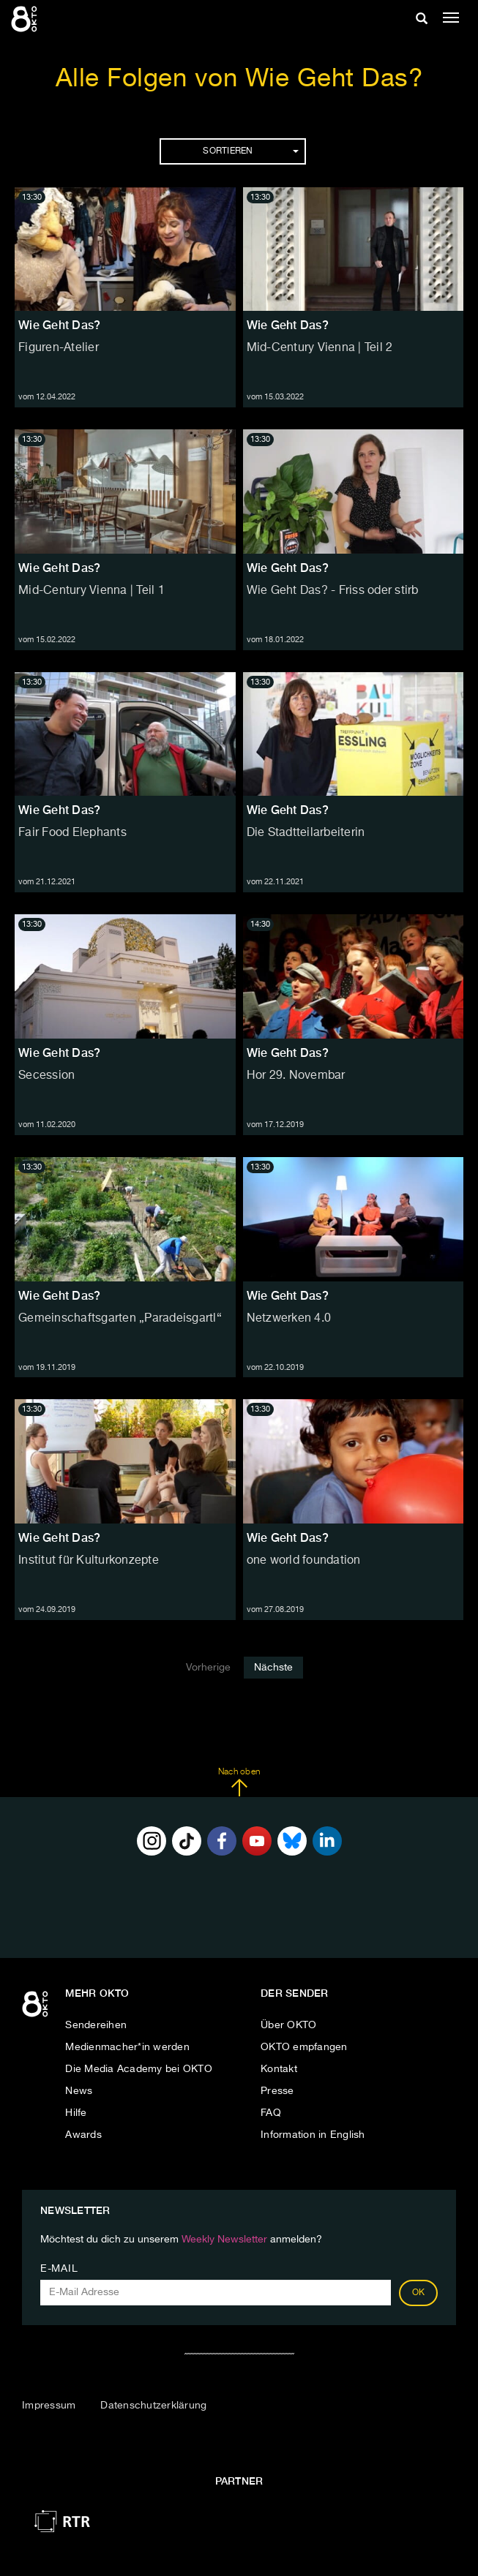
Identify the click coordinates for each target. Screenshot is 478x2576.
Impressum (48, 2405)
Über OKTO (288, 2025)
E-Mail (59, 2269)
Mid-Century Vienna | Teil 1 (91, 591)
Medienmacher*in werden (127, 2047)
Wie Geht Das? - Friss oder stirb (333, 591)
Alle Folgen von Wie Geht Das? (239, 79)
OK (418, 2293)
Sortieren (250, 151)
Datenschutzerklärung (153, 2405)
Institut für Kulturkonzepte (88, 1561)
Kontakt (279, 2069)
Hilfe (75, 2113)
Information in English (313, 2135)
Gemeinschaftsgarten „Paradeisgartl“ (120, 1319)
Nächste (273, 1667)
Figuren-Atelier (58, 348)
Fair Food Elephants (72, 833)
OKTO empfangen (304, 2047)
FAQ (271, 2113)
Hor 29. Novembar (296, 1076)
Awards (83, 2135)
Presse (277, 2091)
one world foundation (304, 1561)
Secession (46, 1076)
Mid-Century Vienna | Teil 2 (320, 348)
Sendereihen (96, 2025)
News (78, 2091)
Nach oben (239, 1782)
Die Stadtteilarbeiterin (306, 833)
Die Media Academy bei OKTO (138, 2069)
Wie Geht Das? (59, 325)
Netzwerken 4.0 (289, 1319)
